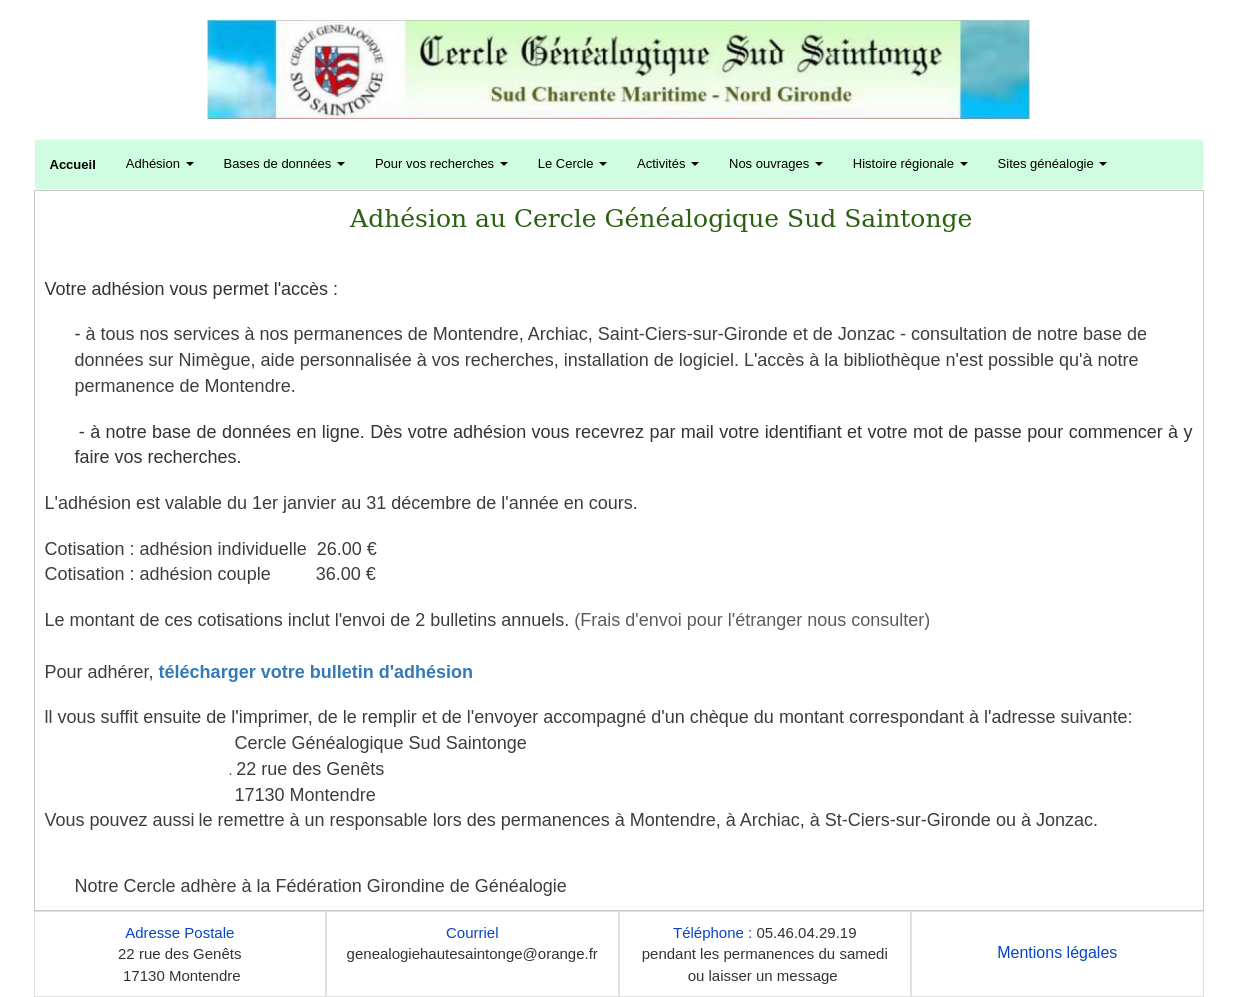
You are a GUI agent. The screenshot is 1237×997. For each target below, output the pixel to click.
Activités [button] (668, 163)
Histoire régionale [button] (910, 163)
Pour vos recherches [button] (441, 163)
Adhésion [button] (160, 163)
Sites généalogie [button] (1053, 163)
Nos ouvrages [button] (776, 163)
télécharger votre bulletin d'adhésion (316, 672)
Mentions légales (1057, 952)
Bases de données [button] (284, 163)
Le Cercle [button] (572, 163)
